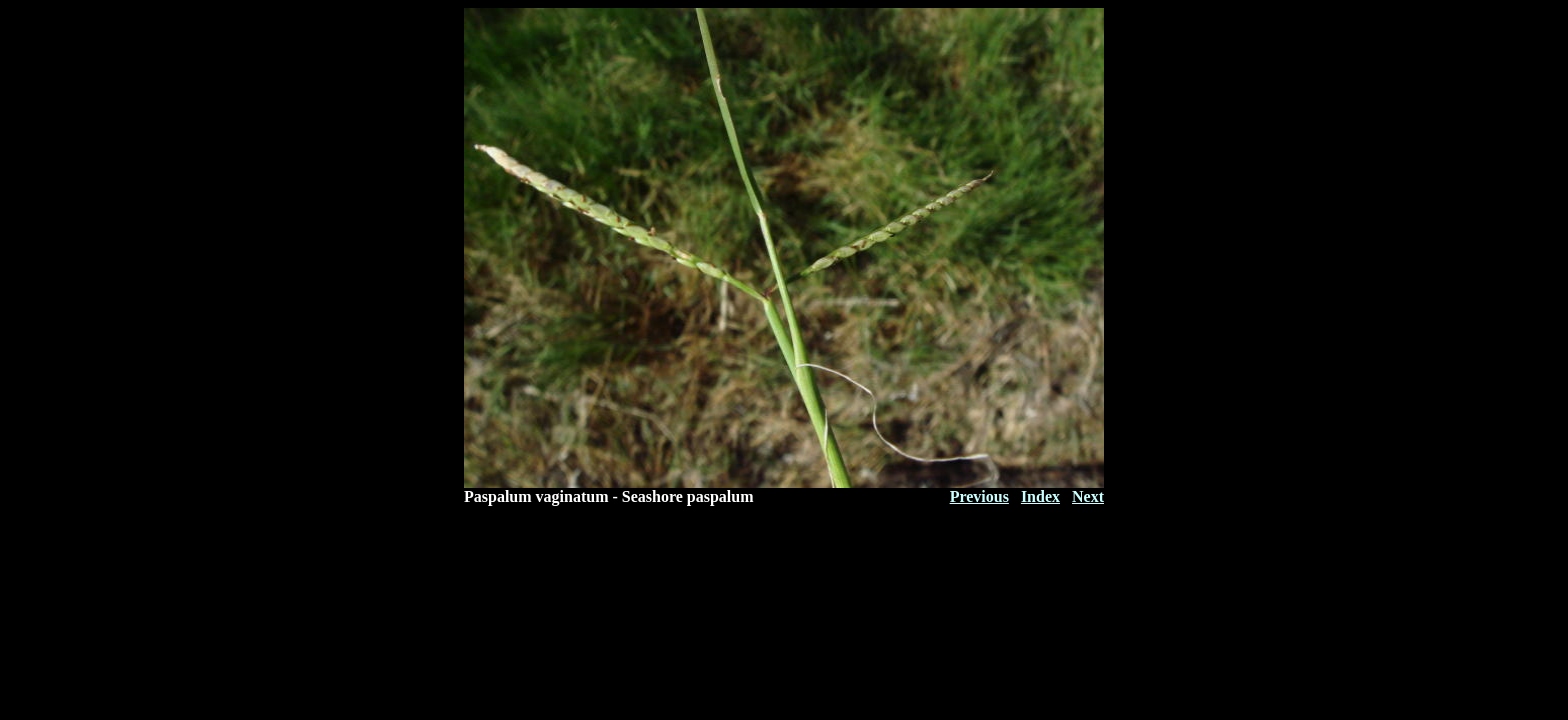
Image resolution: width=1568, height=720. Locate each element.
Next (1088, 496)
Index (1040, 496)
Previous (979, 496)
